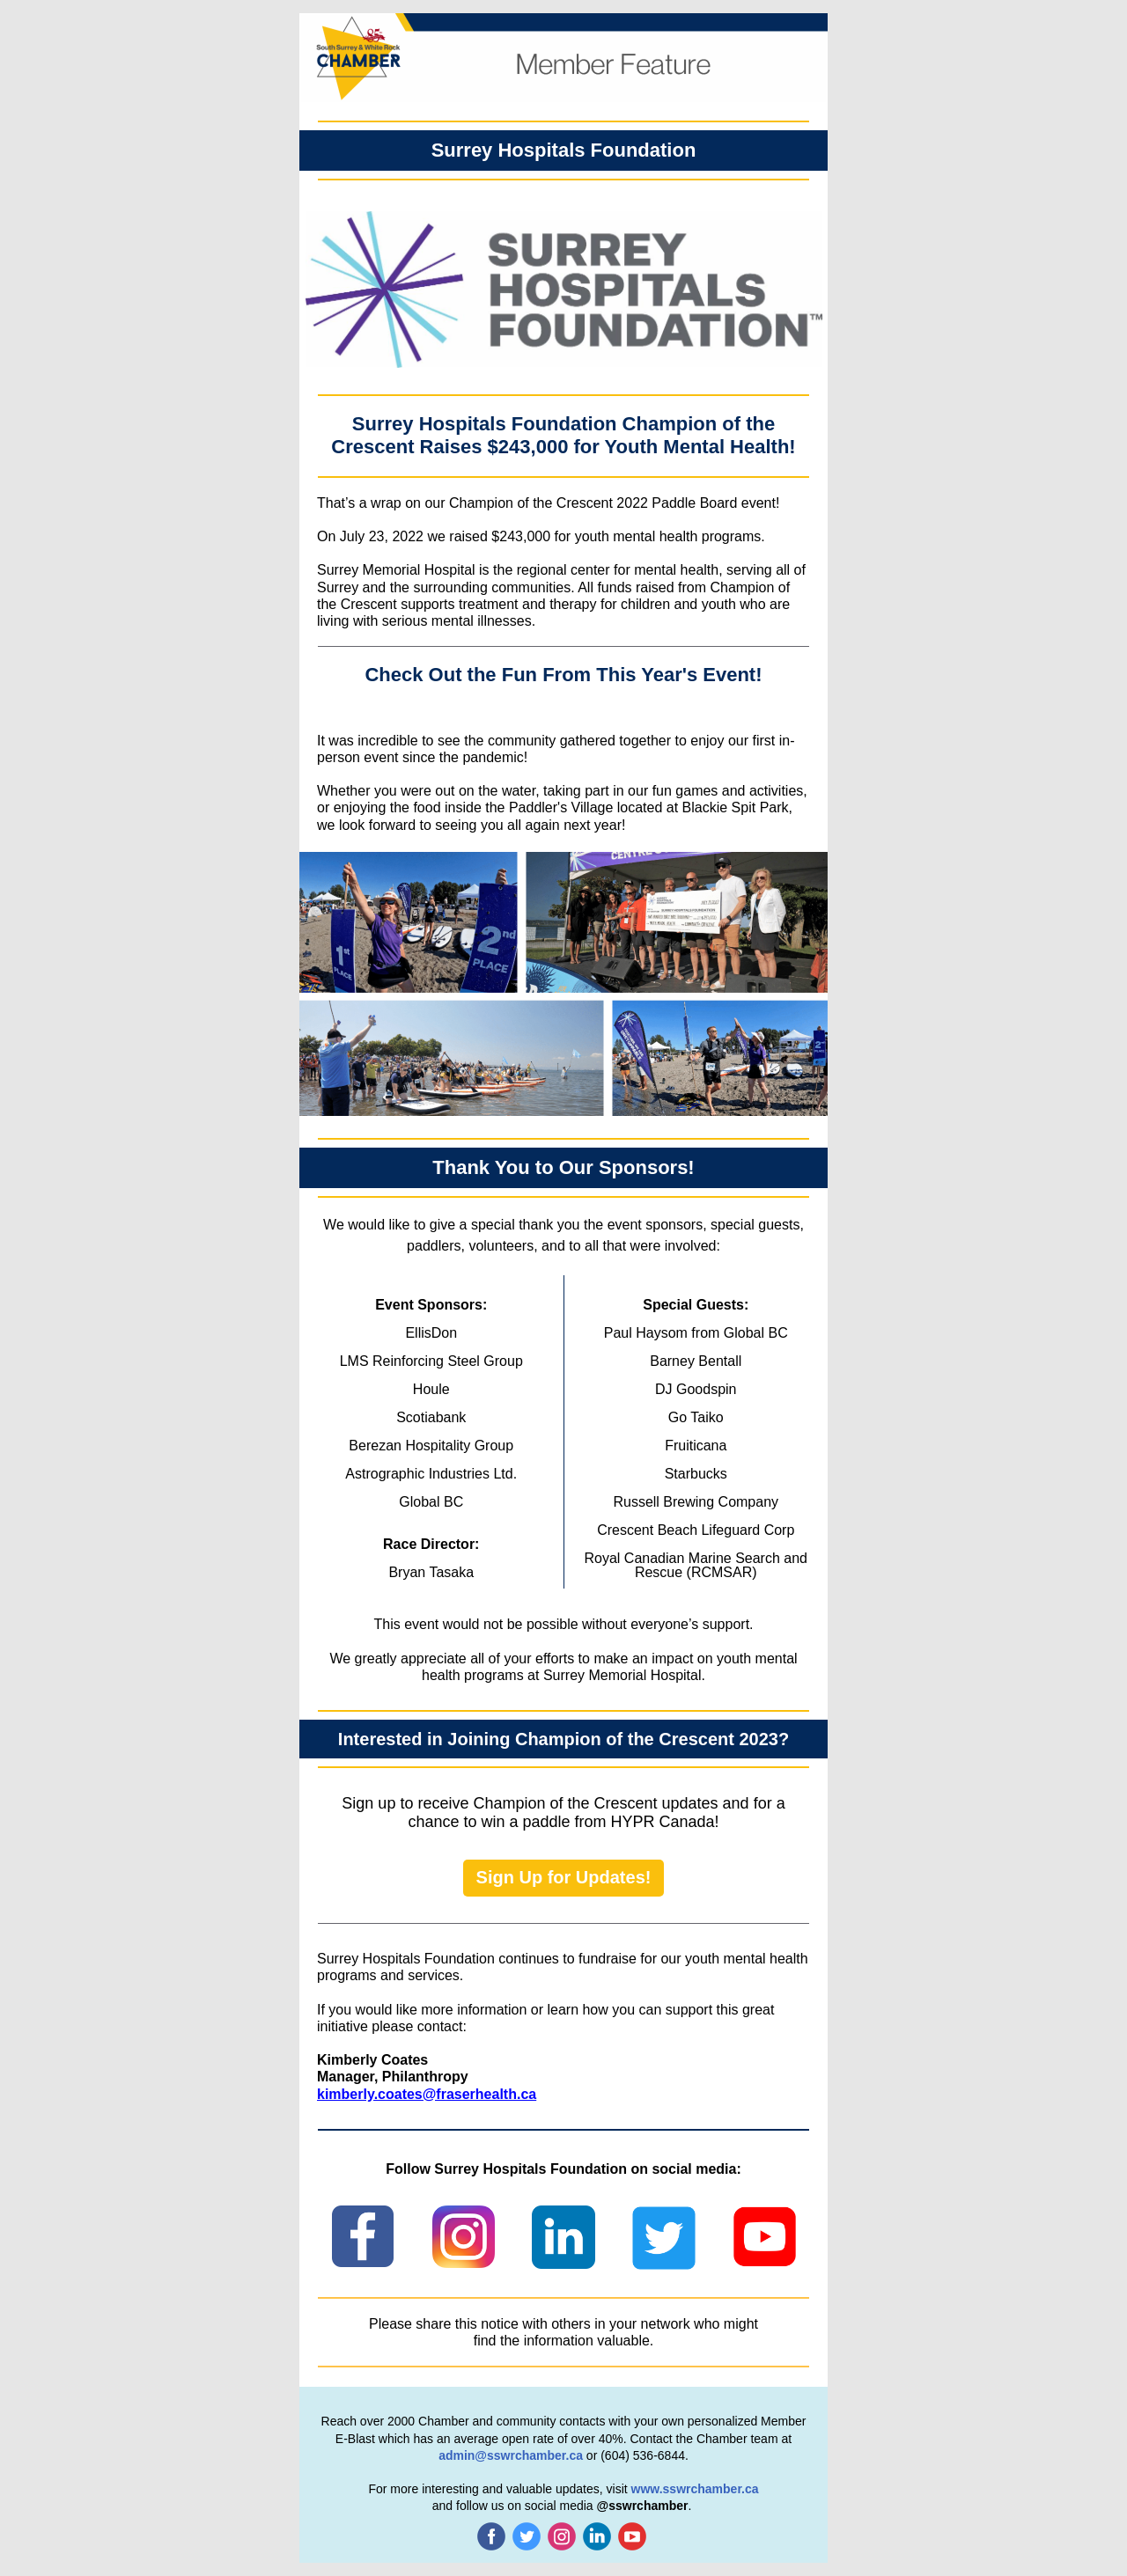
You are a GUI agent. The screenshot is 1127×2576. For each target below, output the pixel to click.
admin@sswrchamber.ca (510, 2455)
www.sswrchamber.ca (695, 2489)
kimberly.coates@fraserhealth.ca (426, 2094)
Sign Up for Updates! (564, 1877)
